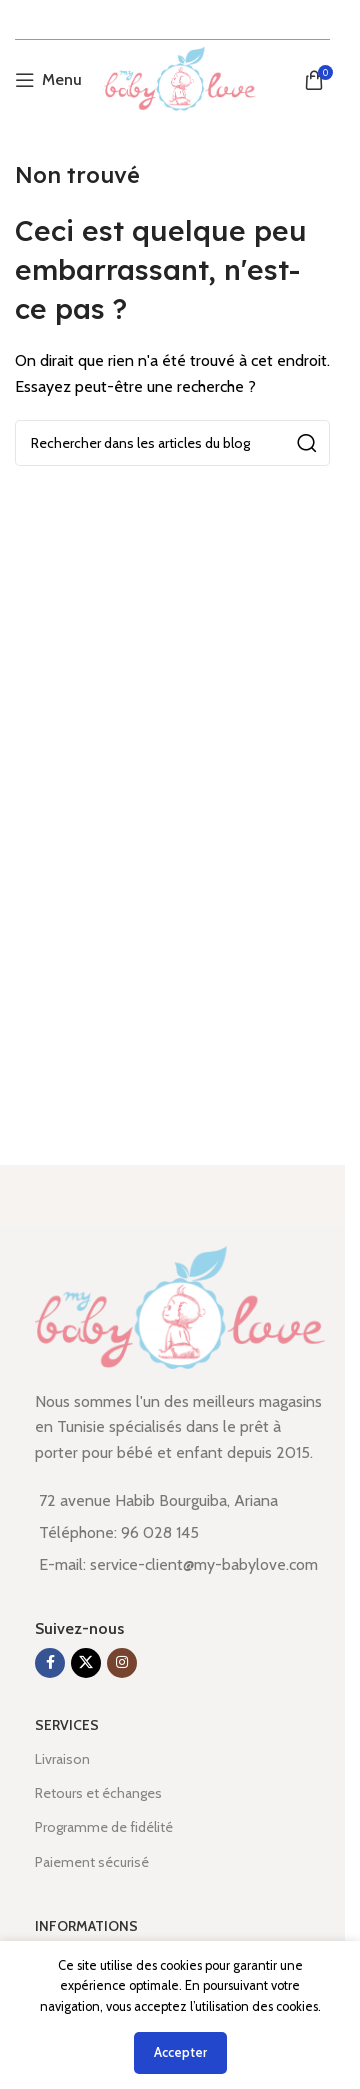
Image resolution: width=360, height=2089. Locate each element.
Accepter (180, 2052)
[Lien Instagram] (122, 1663)
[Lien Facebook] (50, 1663)
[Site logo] (179, 78)
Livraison (62, 1759)
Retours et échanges (98, 1793)
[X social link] (86, 1663)
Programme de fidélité (104, 1827)
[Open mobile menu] (48, 80)
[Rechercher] (172, 443)
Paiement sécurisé (92, 1862)
